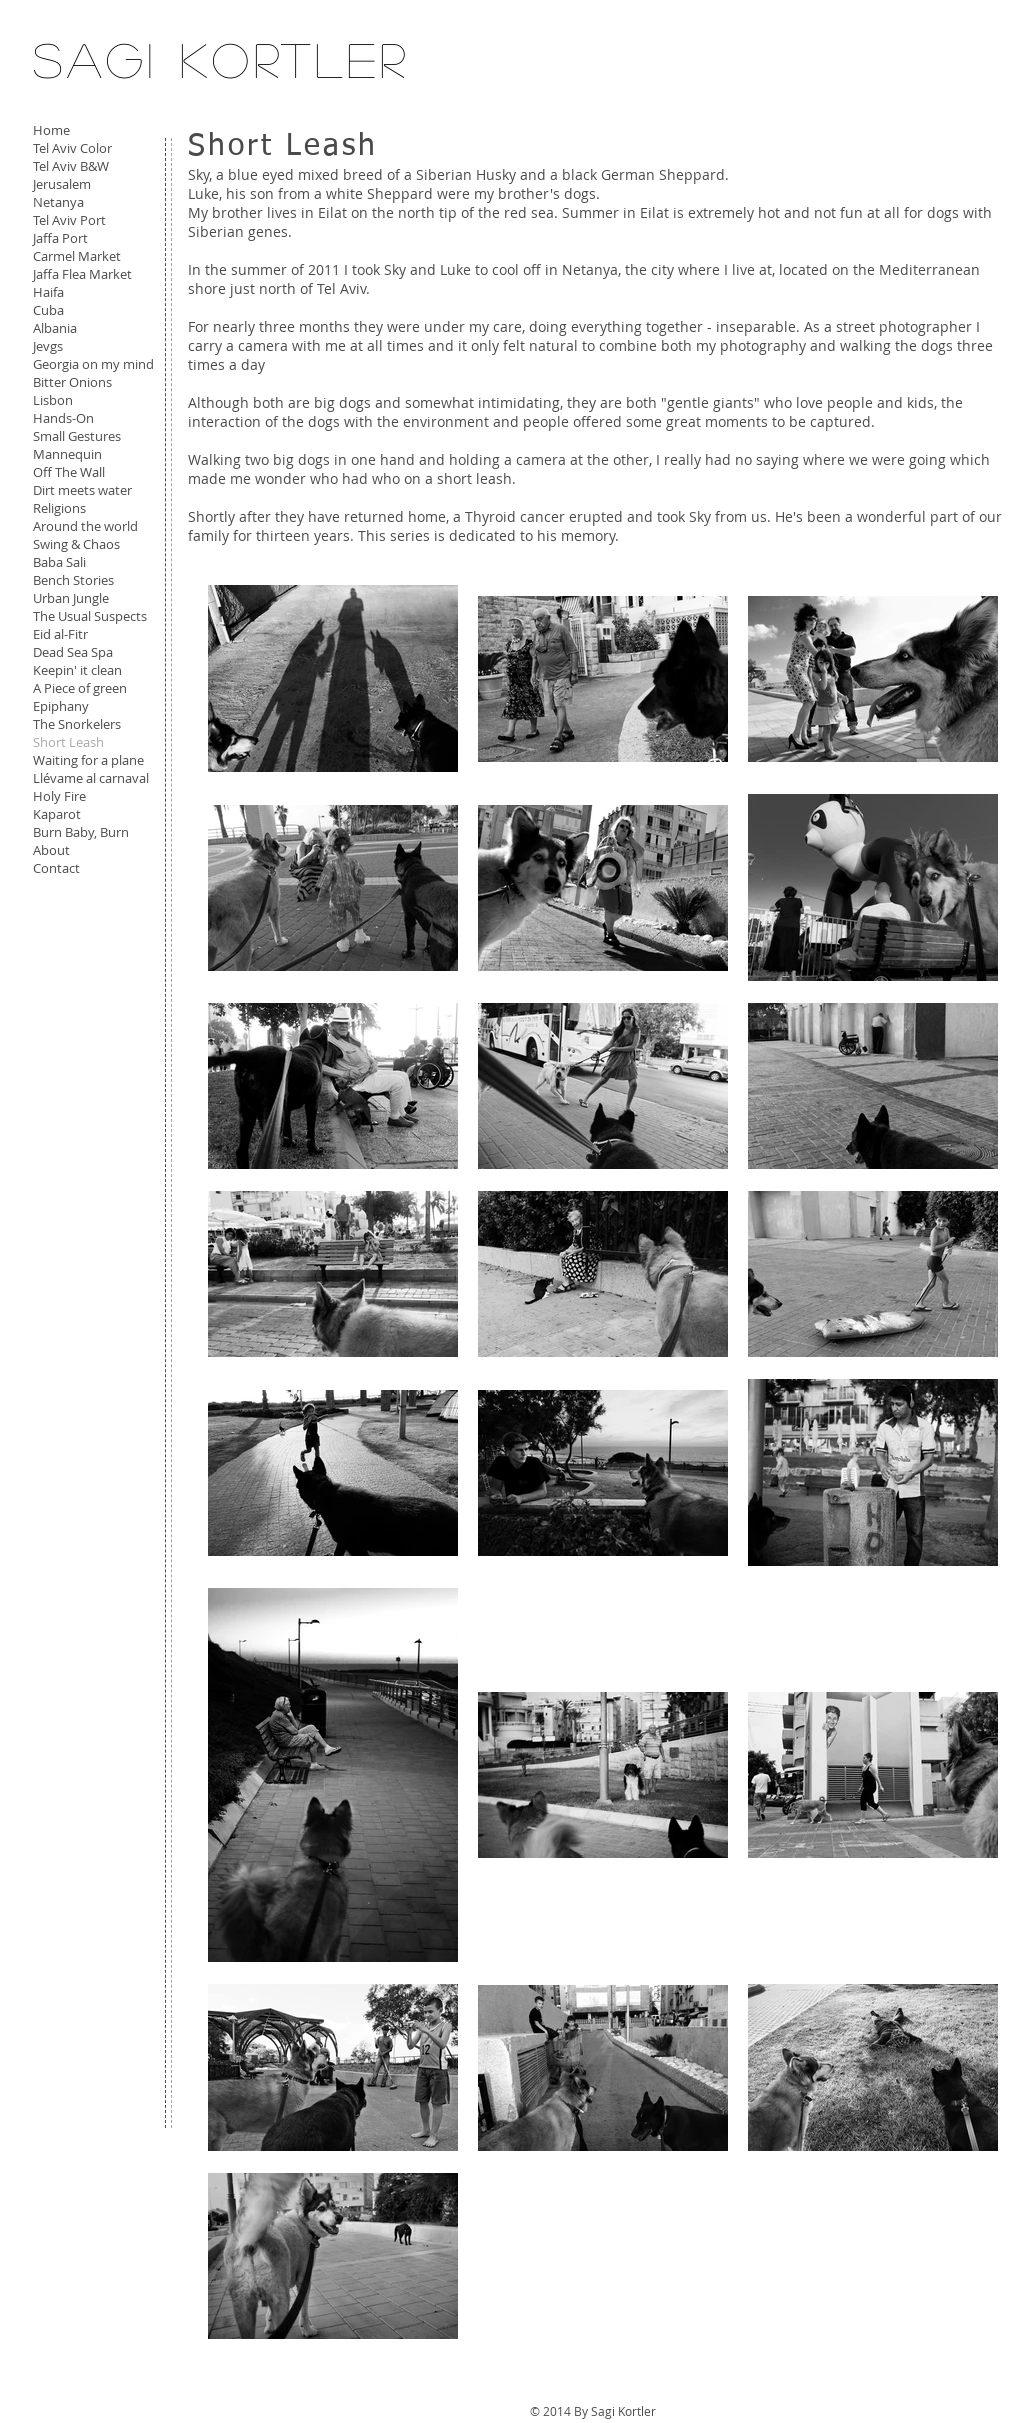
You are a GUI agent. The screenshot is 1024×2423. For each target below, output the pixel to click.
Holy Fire (59, 796)
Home (51, 130)
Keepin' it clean (77, 670)
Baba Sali (59, 562)
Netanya (58, 202)
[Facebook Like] (80, 925)
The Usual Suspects (90, 616)
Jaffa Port (60, 238)
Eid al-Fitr (60, 634)
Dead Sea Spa (73, 652)
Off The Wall (69, 472)
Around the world (85, 526)
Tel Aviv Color (72, 148)
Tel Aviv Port (69, 220)
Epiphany (61, 706)
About (51, 850)
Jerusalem (62, 184)
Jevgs (48, 346)
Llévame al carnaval (91, 778)
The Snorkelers (77, 724)
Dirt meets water (82, 490)
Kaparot (57, 814)
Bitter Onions (72, 382)
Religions (59, 508)
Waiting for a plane (88, 760)
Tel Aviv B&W (71, 166)
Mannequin (67, 454)
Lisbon (53, 400)
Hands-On (63, 418)
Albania (55, 328)
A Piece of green (80, 688)
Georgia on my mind (93, 364)
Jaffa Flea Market (82, 274)
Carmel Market (77, 256)
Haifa (48, 292)
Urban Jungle (71, 598)
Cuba (48, 310)
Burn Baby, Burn (81, 832)
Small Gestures (77, 436)
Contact (56, 868)
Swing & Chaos (76, 544)
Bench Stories (73, 580)
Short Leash (68, 742)
